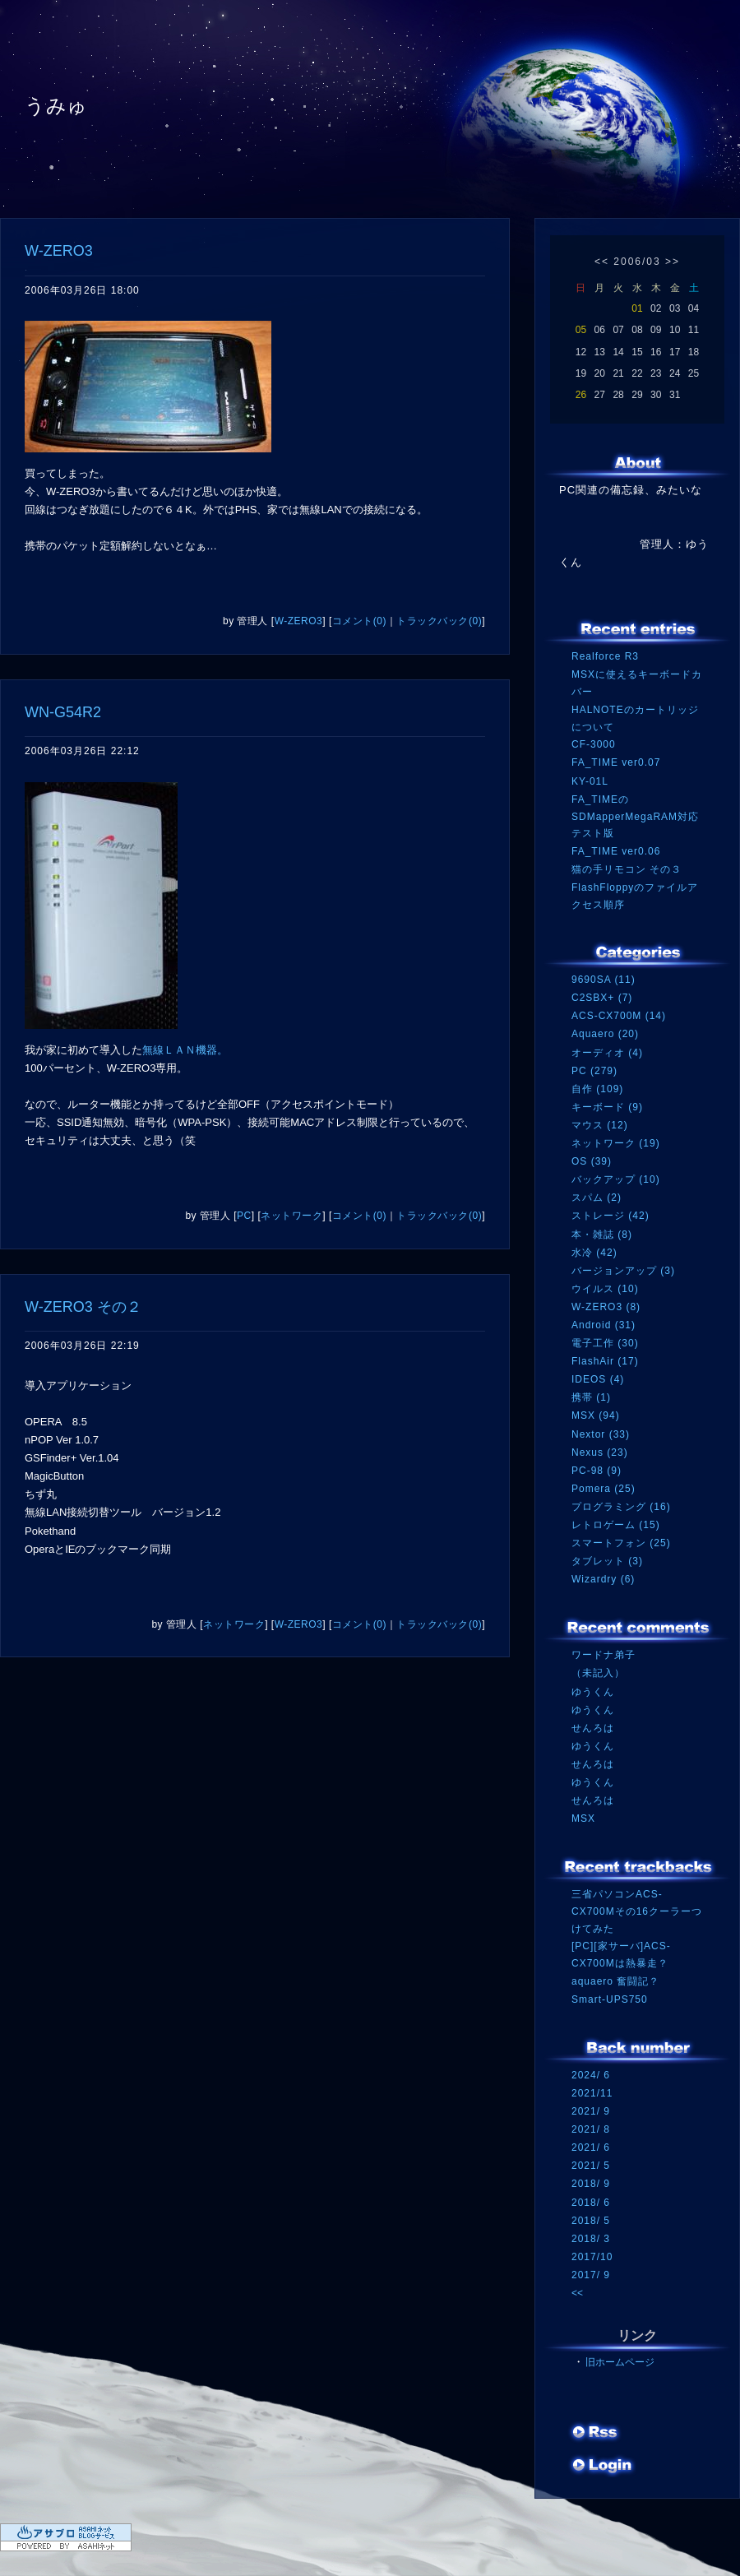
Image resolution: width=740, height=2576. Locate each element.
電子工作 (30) (605, 1343)
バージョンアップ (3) (623, 1270)
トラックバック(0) (439, 621)
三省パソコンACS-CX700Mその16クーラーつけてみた (636, 1911)
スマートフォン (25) (621, 1543)
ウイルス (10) (605, 1289)
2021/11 (592, 2093)
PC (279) (594, 1071)
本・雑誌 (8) (601, 1234)
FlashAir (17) (605, 1361)
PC (244, 1215)
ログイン (602, 2467)
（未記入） (598, 1673)
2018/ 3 (590, 2239)
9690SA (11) (603, 979)
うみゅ (56, 106)
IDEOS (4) (597, 1379)
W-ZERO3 (59, 251)
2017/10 (592, 2257)
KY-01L (589, 781)
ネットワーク (291, 1215)
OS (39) (591, 1161)
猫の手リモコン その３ (626, 869)
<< (601, 261)
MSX (583, 1818)
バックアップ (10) (615, 1179)
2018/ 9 (590, 2183)
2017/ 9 (590, 2275)
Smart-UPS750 (609, 1999)
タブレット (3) (607, 1561)
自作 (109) (597, 1089)
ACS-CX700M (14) (618, 1016)
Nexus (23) (599, 1452)
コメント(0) (359, 621)
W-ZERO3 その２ (83, 1307)
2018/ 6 (590, 2202)
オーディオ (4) (607, 1053)
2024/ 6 (590, 2075)
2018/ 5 (590, 2220)
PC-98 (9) (596, 1470)
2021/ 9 (590, 2111)
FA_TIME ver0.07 (615, 762)
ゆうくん (592, 1692)
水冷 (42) (594, 1252)
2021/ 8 (590, 2129)
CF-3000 (593, 744)
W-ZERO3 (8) (606, 1307)
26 (581, 395)
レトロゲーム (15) (615, 1525)
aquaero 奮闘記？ (615, 1981)
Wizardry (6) (603, 1579)
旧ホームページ (619, 2362)
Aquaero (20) (605, 1034)
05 (581, 330)
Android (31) (603, 1325)
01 (636, 308)
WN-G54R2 (63, 712)
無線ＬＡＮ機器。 (185, 1050)
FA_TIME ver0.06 (615, 851)
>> (672, 261)
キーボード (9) (607, 1107)
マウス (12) (599, 1125)
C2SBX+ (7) (601, 997)
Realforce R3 (605, 656)
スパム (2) (596, 1197)
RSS (596, 2434)
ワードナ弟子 (603, 1655)
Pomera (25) (603, 1488)
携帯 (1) (591, 1397)
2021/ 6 (590, 2147)
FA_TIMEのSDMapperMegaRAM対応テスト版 (635, 816)
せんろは (592, 1728)
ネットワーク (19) (615, 1143)
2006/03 (636, 261)
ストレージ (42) (610, 1215)
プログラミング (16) (621, 1507)
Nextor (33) (600, 1434)
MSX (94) (595, 1415)
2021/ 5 (590, 2165)
